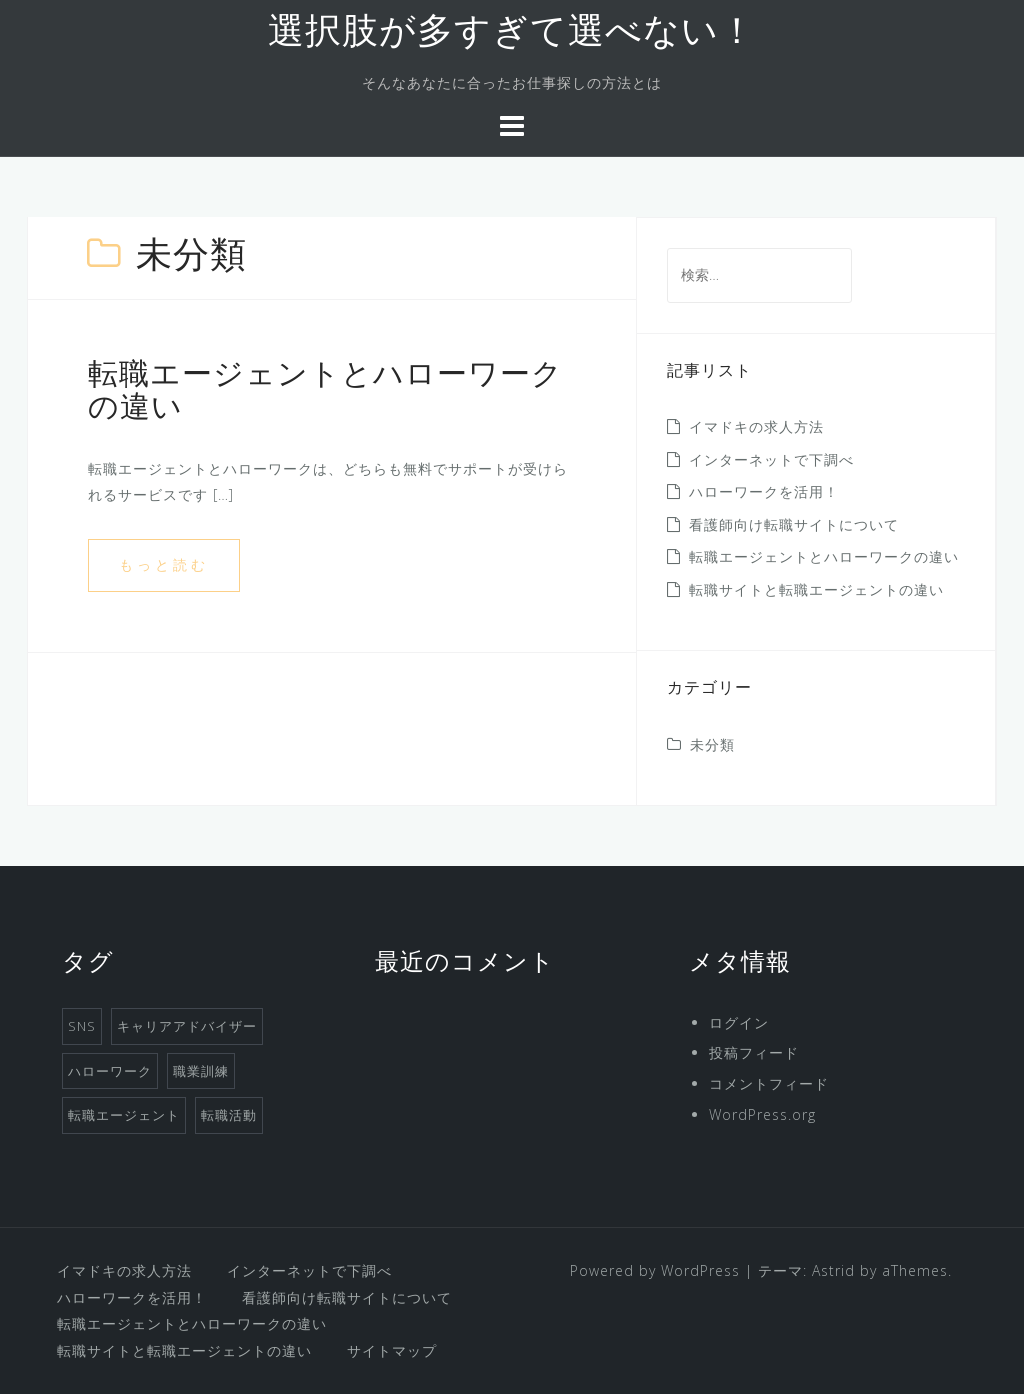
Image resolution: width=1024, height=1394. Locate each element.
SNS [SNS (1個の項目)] (82, 1026)
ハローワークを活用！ (764, 491)
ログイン (739, 1022)
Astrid (833, 1270)
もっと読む (164, 564)
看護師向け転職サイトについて (794, 524)
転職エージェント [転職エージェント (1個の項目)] (124, 1115)
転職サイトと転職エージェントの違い (816, 589)
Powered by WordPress (655, 1270)
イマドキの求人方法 (756, 426)
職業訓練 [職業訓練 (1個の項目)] (201, 1071)
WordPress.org (762, 1114)
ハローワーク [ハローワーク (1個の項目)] (110, 1071)
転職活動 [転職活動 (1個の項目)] (229, 1115)
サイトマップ (392, 1350)
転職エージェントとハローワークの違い (824, 556)
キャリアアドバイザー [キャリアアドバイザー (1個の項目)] (187, 1026)
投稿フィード (754, 1052)
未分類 (712, 744)
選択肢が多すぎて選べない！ (512, 34)
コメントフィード (769, 1083)
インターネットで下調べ (771, 459)
